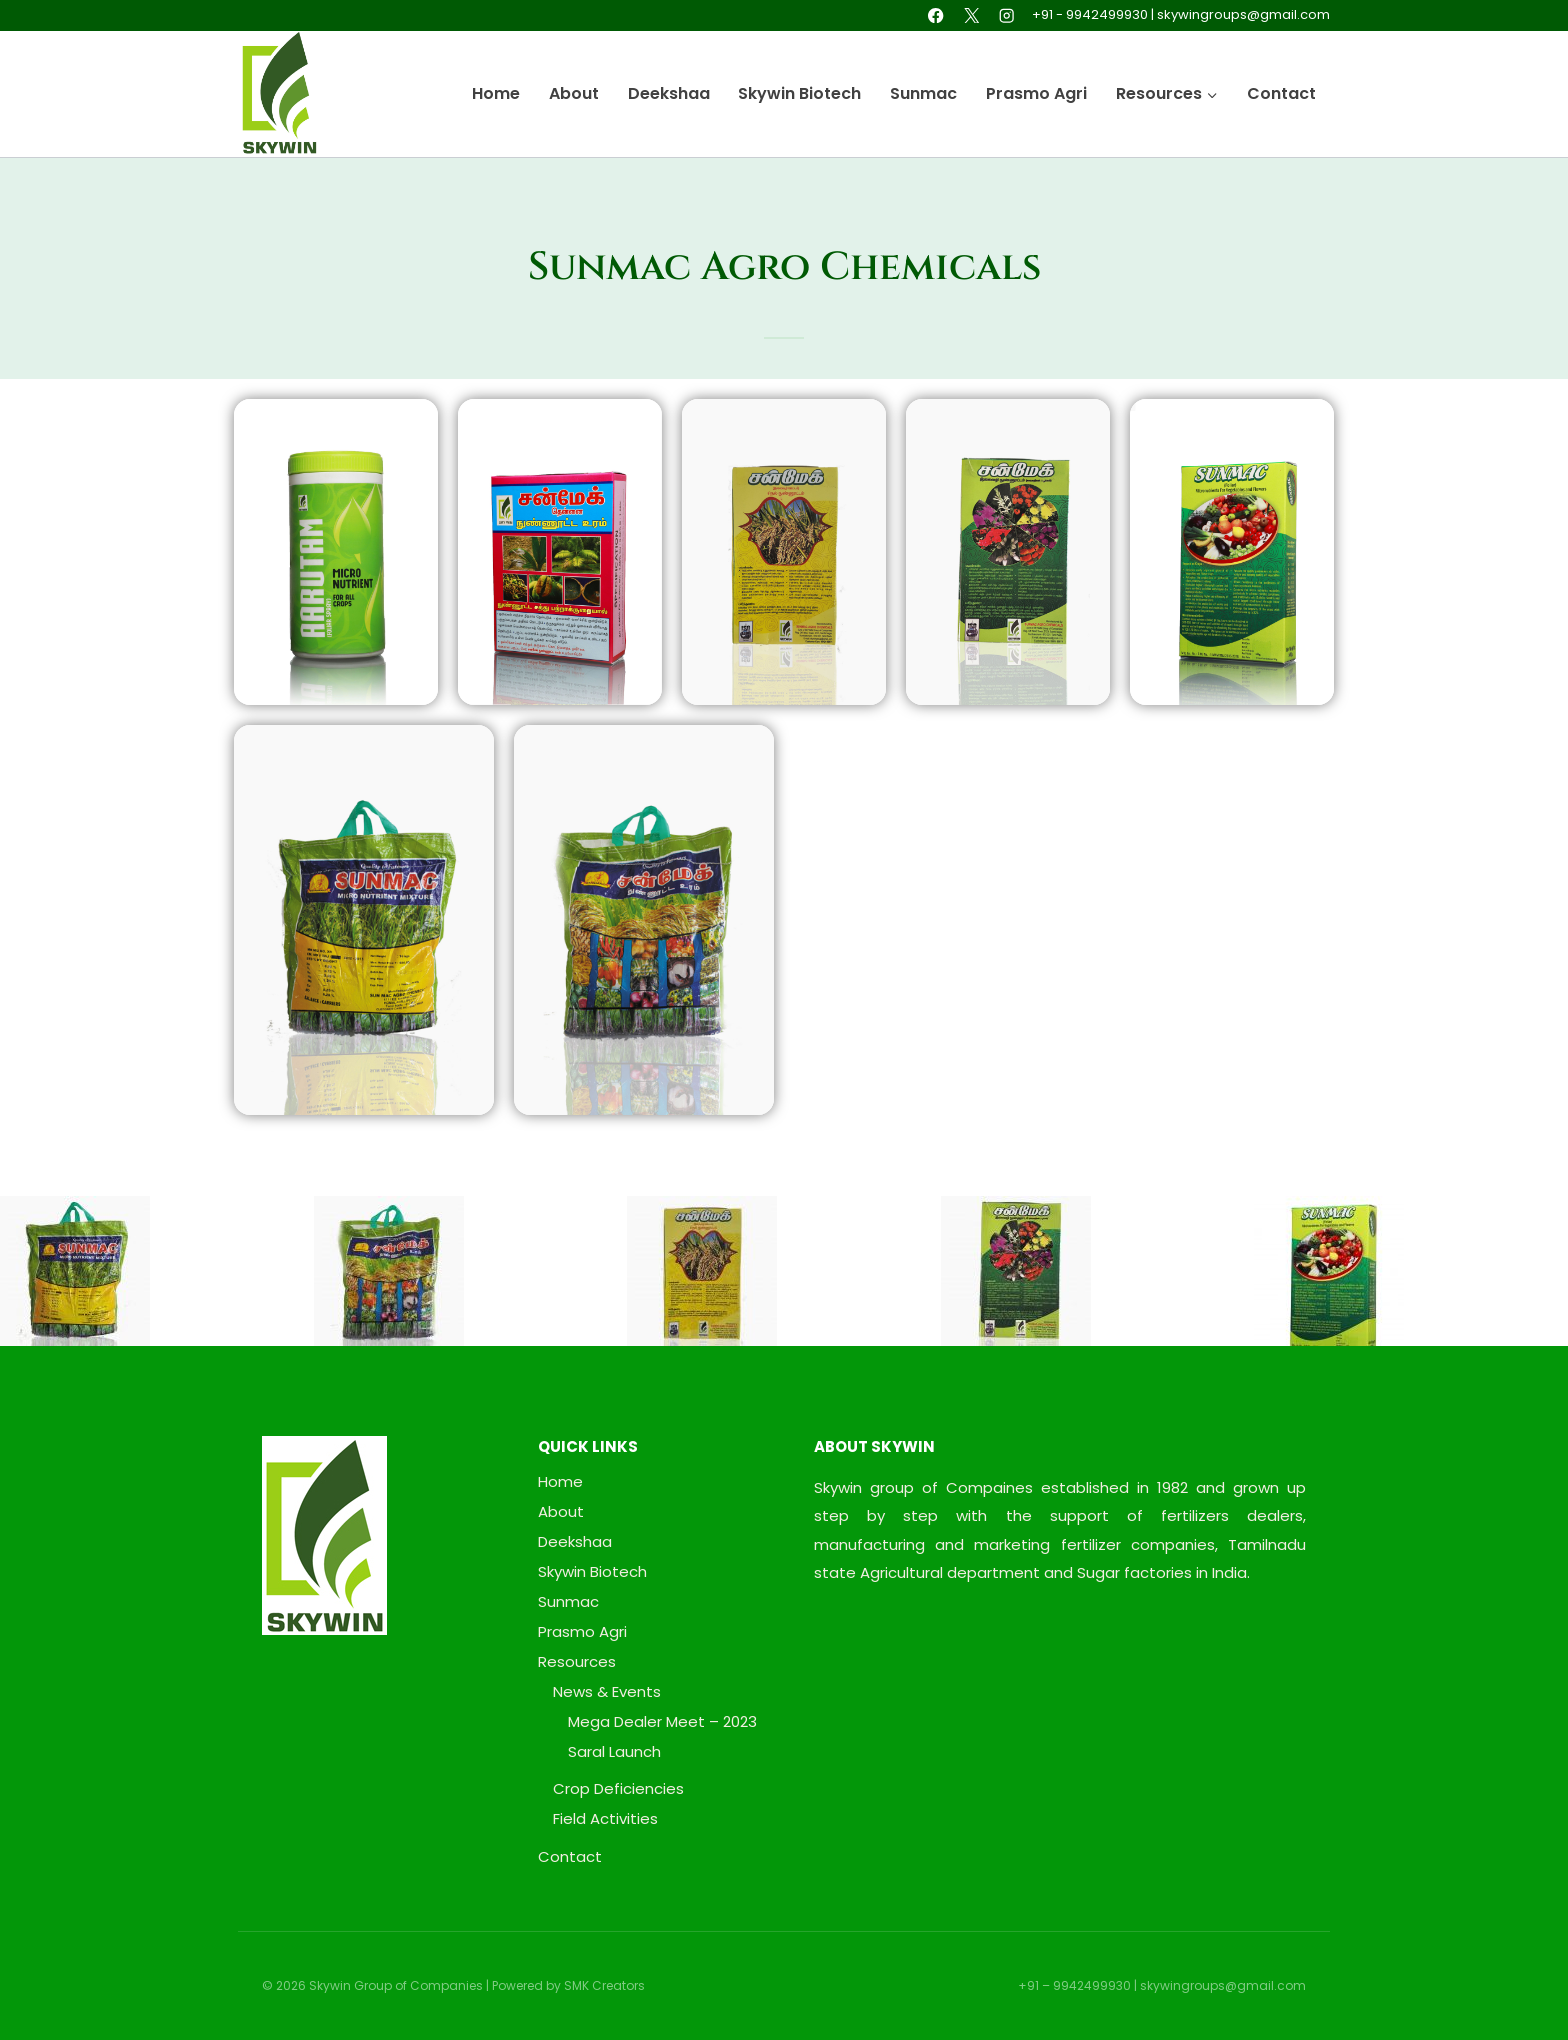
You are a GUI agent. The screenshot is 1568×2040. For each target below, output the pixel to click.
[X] (971, 15)
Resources (577, 1661)
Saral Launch (614, 1751)
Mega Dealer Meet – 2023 (662, 1721)
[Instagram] (1006, 15)
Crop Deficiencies (618, 1788)
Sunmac (923, 93)
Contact (1281, 93)
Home (496, 93)
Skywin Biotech (799, 93)
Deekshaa (669, 93)
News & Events (607, 1691)
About (574, 93)
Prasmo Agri (1036, 93)
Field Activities (605, 1818)
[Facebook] (936, 15)
